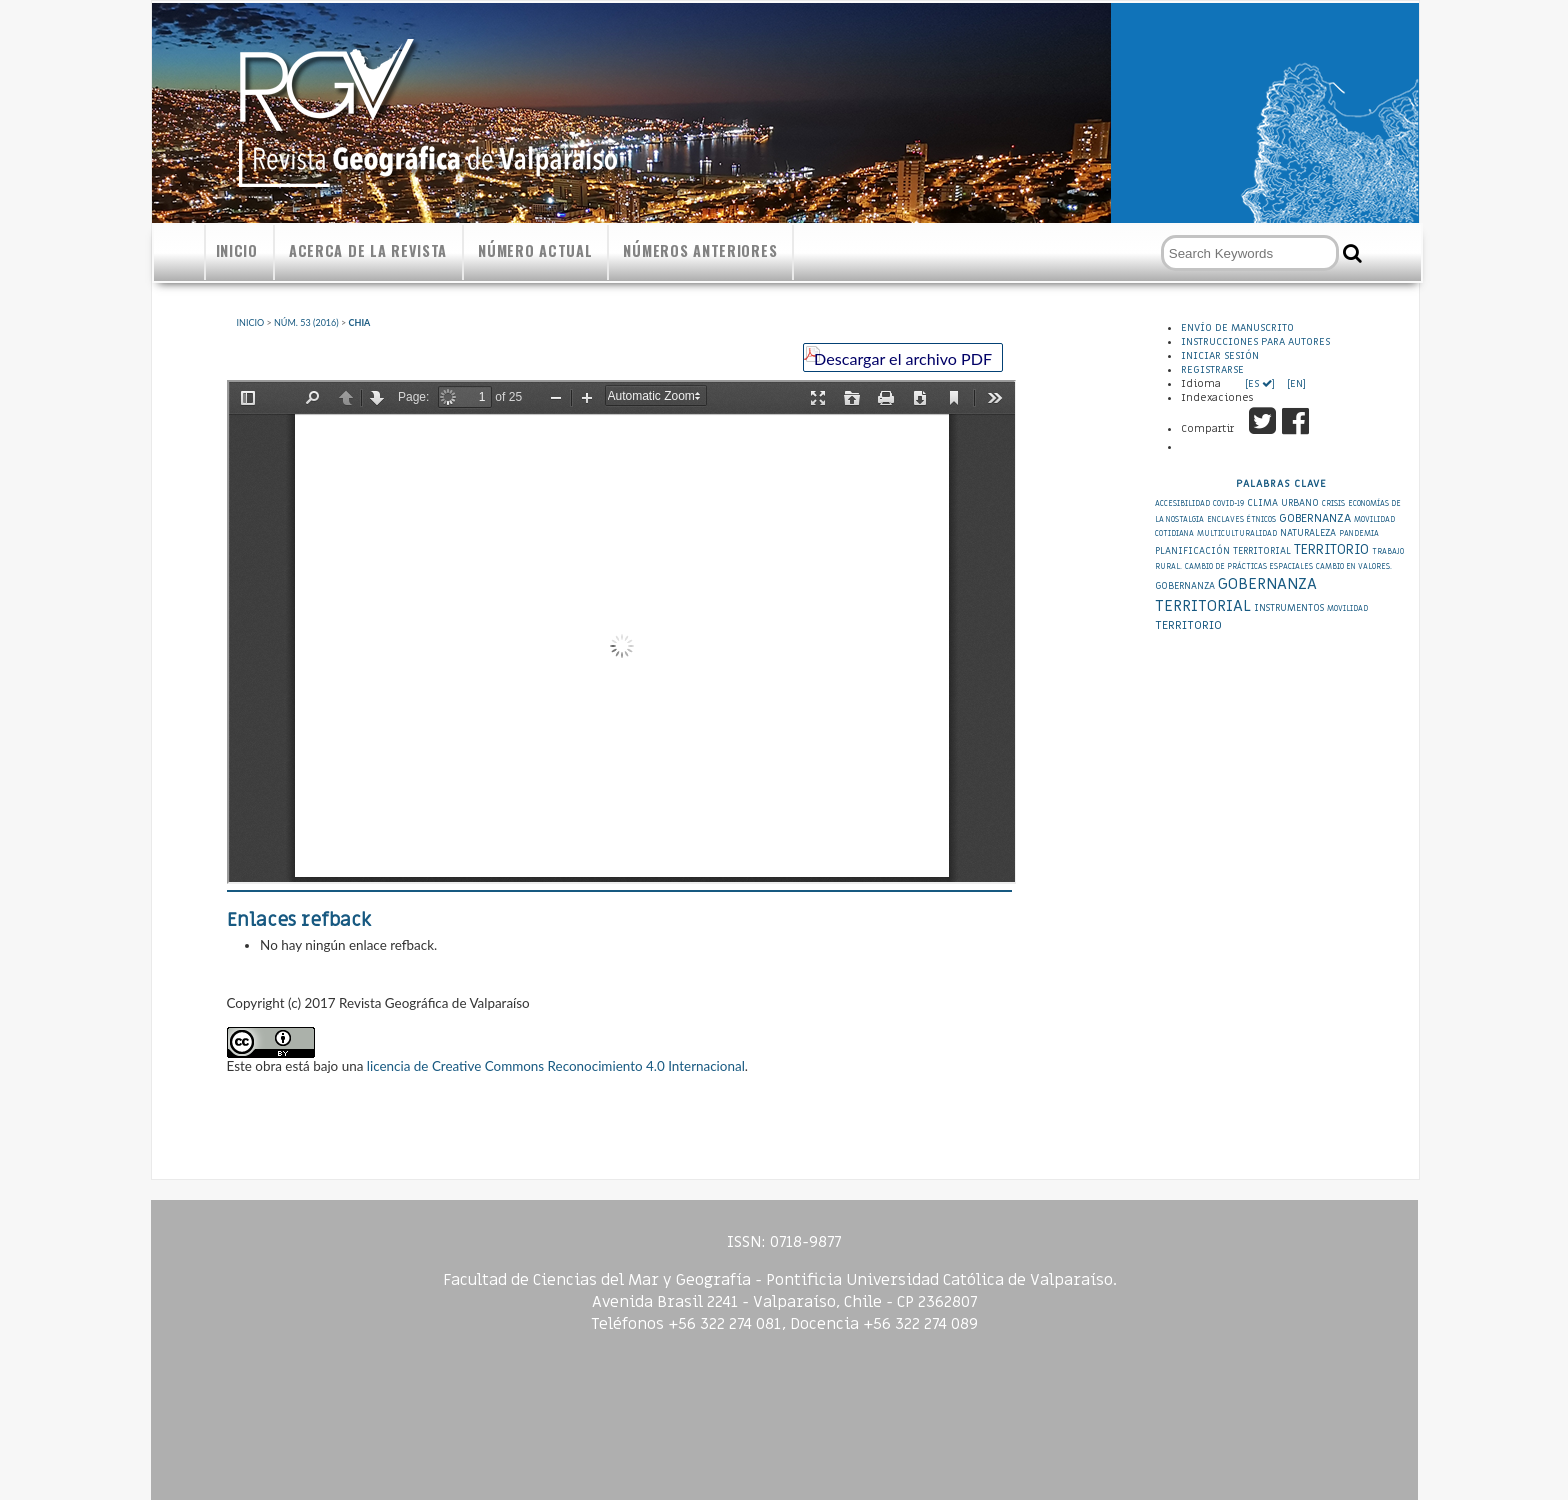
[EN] (1295, 384)
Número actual (535, 250)
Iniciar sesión (1220, 356)
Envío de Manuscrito (1237, 328)
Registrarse (1212, 370)
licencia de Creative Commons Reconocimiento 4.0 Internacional (556, 1066)
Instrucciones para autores (1255, 342)
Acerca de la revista (368, 250)
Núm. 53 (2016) (306, 322)
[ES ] (1261, 384)
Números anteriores (700, 250)
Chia (360, 322)
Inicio (237, 250)
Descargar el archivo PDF (903, 358)
